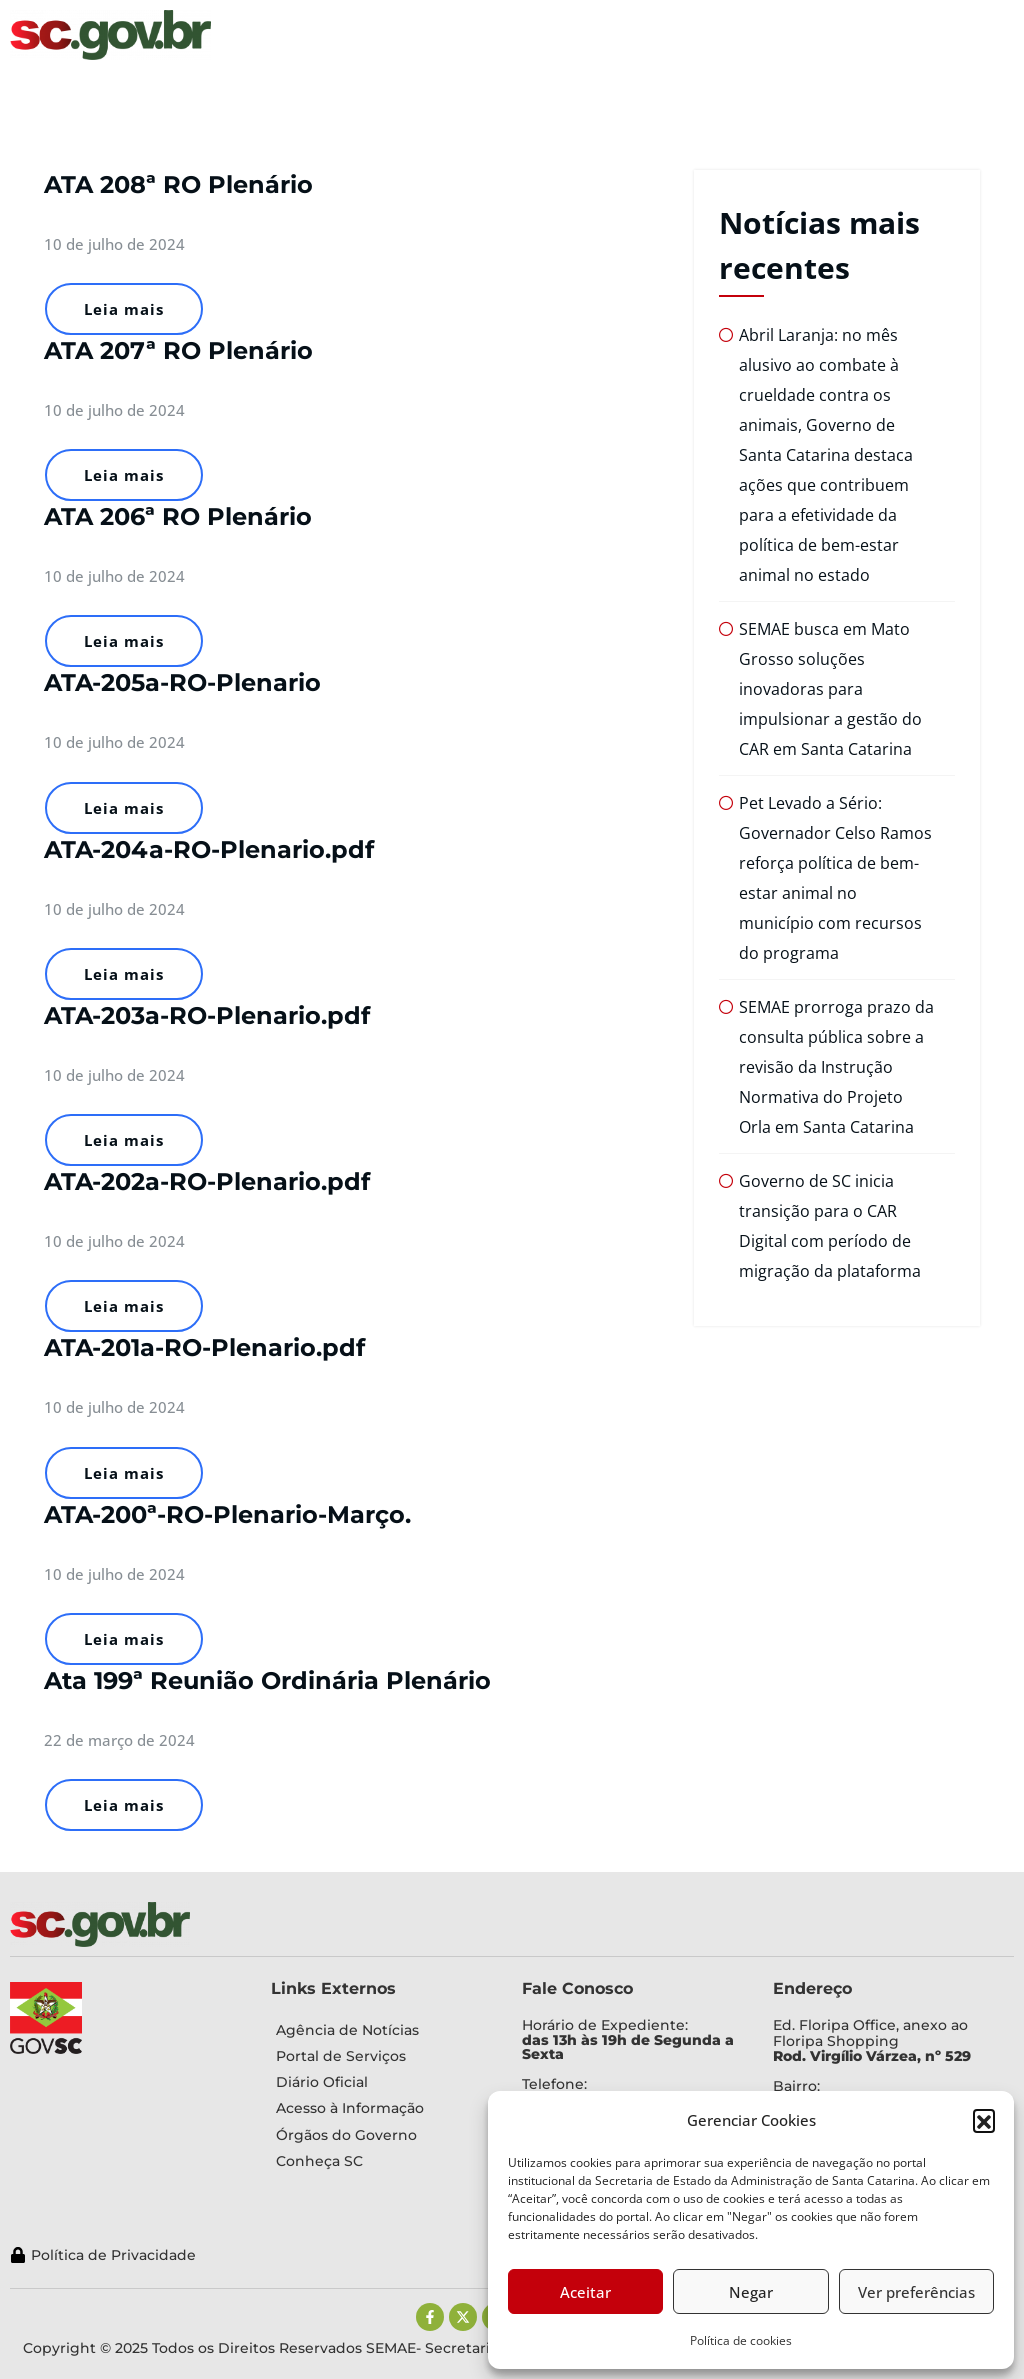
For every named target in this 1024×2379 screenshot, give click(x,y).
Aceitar (585, 2292)
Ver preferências (916, 2292)
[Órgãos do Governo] (381, 2135)
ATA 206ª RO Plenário (178, 516)
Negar (751, 2292)
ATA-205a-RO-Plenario (182, 682)
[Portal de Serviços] (381, 2056)
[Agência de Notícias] (381, 2030)
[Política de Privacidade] (436, 2255)
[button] (984, 2120)
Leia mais (124, 309)
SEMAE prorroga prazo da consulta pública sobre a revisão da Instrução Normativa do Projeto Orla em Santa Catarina (836, 1067)
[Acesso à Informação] (381, 2108)
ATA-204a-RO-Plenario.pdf (209, 849)
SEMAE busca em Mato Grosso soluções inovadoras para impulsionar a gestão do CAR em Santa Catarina (830, 689)
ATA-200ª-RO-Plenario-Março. (227, 1514)
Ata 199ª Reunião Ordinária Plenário (267, 1680)
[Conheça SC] (381, 2161)
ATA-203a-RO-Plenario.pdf (207, 1015)
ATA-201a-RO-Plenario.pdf (204, 1347)
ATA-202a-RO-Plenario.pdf (207, 1181)
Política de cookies (741, 2340)
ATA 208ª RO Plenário (178, 184)
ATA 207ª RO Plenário (178, 350)
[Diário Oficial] (381, 2082)
